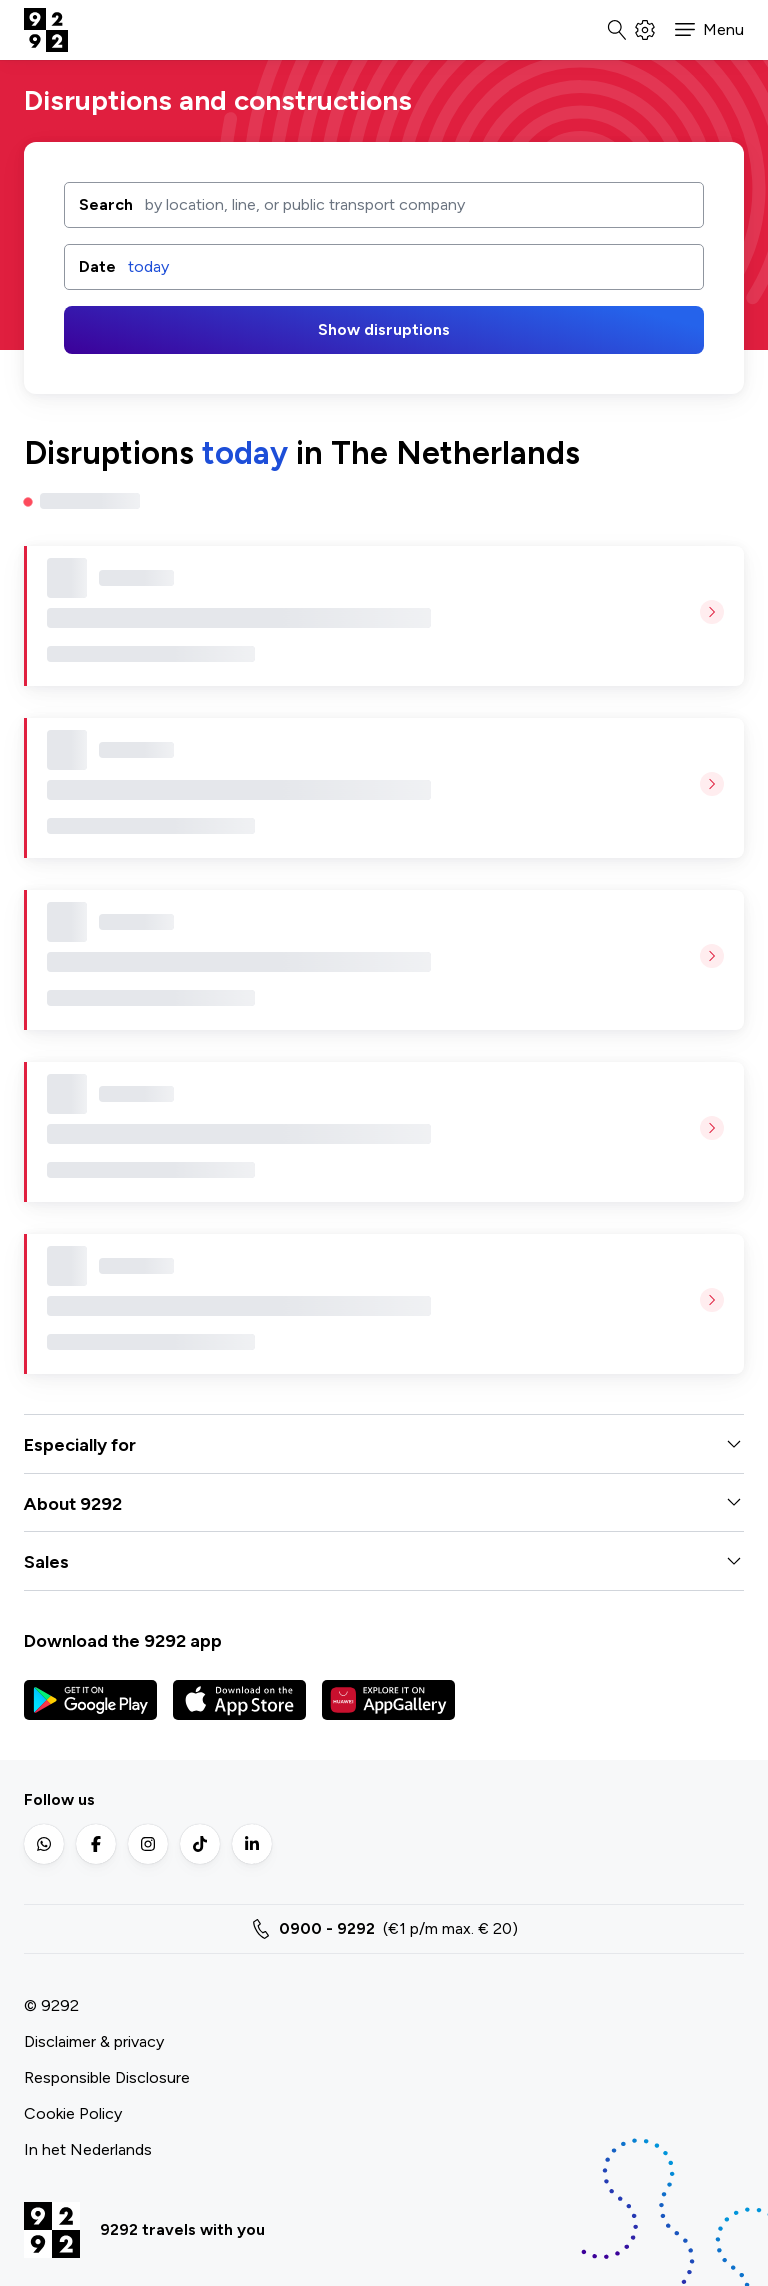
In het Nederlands (88, 2149)
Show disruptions (384, 329)
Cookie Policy (73, 2113)
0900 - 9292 (327, 1928)
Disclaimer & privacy (94, 2041)
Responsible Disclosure (107, 2077)
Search (106, 203)
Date (97, 266)
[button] (709, 30)
